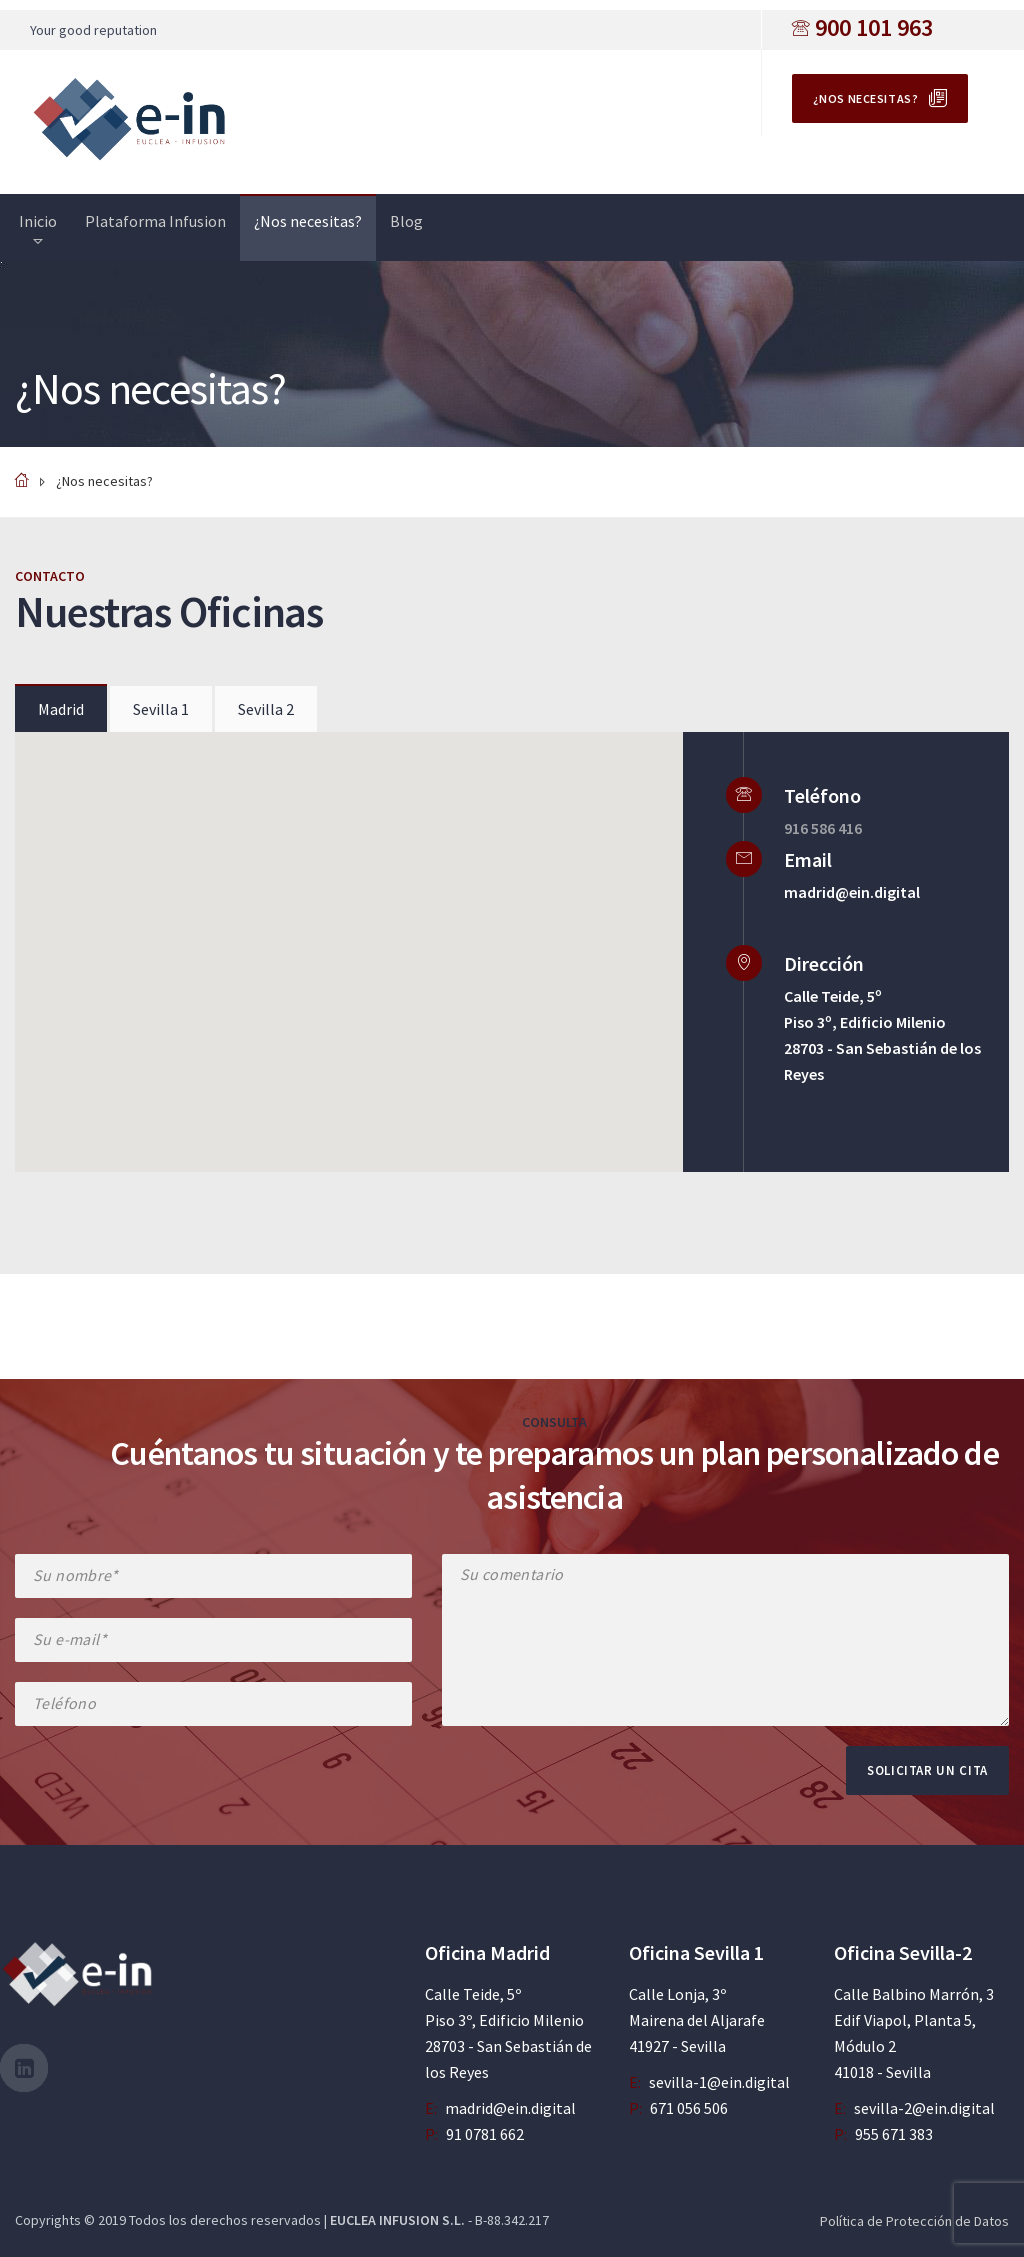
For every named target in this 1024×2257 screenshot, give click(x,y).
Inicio (38, 221)
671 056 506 (689, 2108)
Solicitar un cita (927, 1770)
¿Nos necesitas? (866, 98)
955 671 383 (894, 2134)
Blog (406, 221)
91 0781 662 (485, 2134)
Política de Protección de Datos (914, 2221)
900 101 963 (874, 27)
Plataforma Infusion (155, 221)
